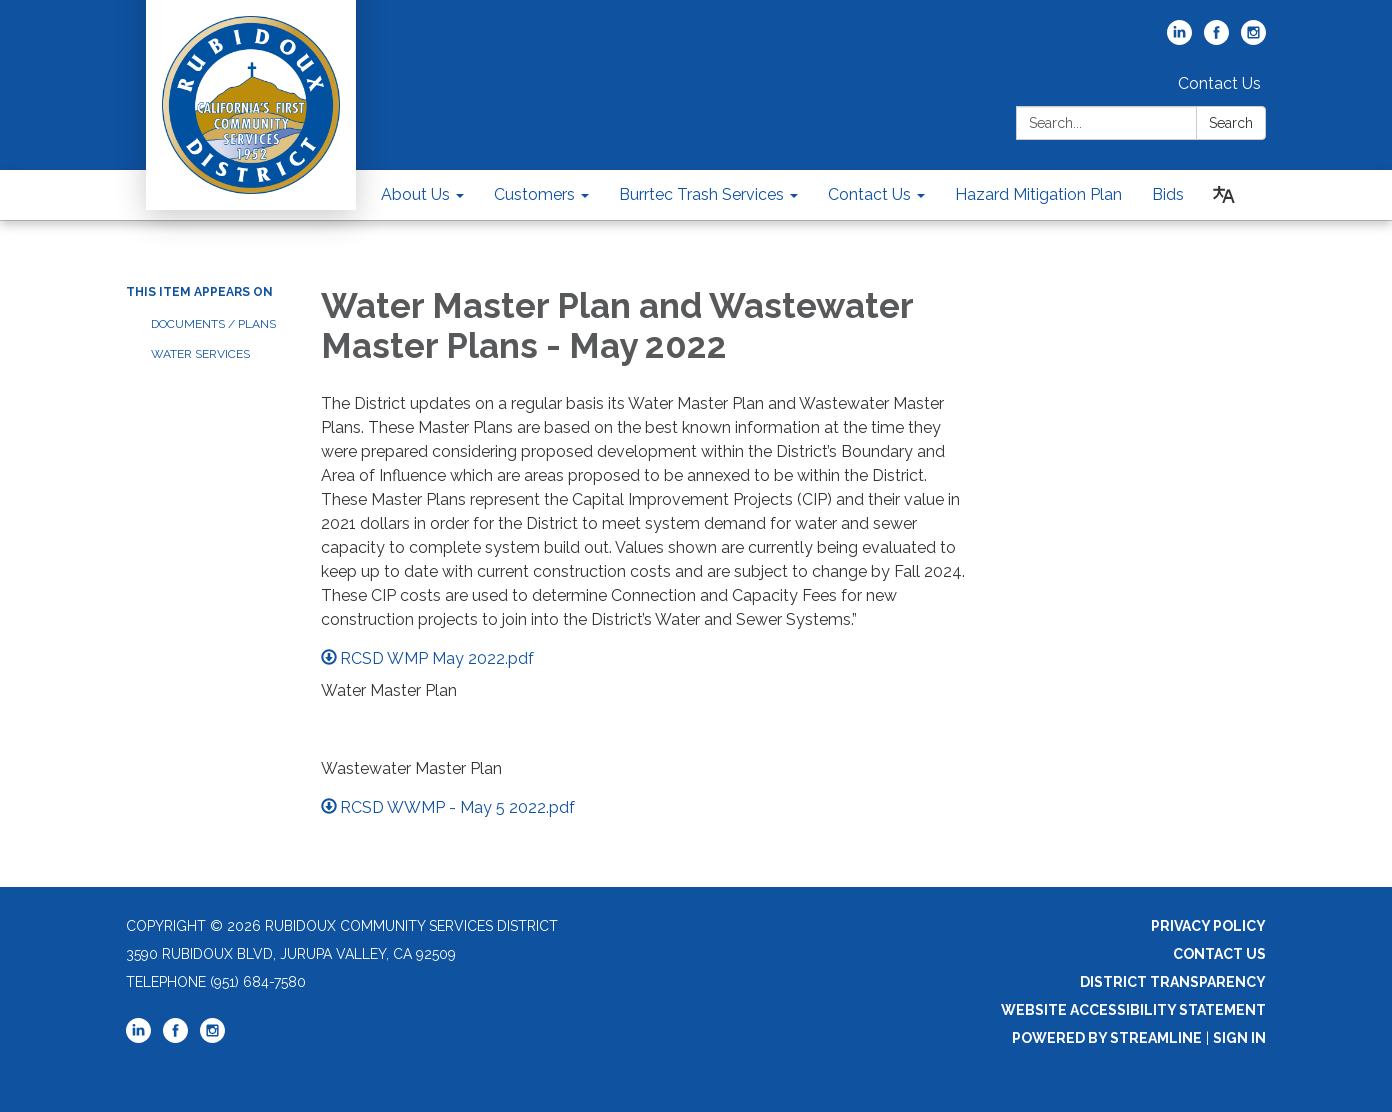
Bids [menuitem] (1168, 194)
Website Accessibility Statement (1133, 1010)
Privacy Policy (1208, 926)
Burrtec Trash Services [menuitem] (701, 194)
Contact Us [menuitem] (869, 194)
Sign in (1239, 1038)
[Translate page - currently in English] (1224, 195)
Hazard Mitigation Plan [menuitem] (1038, 194)
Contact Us (1219, 83)
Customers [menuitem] (534, 194)
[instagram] (1253, 39)
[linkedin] (1179, 39)
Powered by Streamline (1107, 1038)
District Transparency (1173, 982)
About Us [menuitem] (415, 194)
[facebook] (1216, 39)
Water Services (200, 354)
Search (1231, 123)
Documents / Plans (213, 324)
